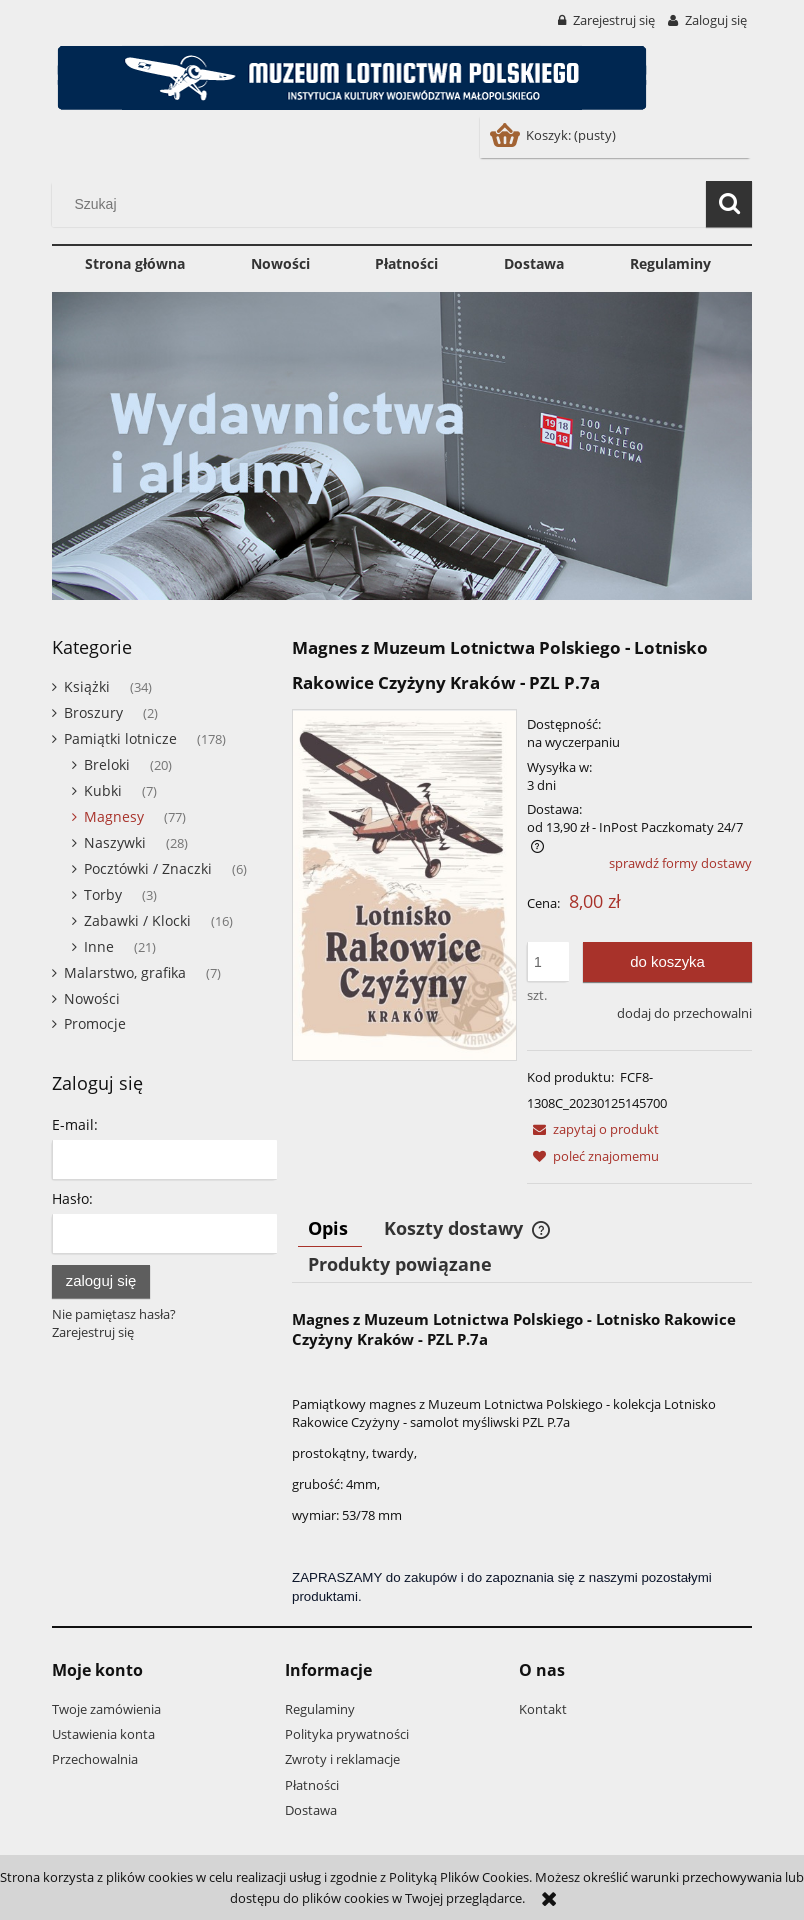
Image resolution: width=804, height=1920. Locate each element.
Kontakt (543, 1709)
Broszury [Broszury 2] (93, 712)
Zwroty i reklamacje (342, 1759)
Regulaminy (320, 1709)
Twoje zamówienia (106, 1709)
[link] (402, 446)
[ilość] (548, 962)
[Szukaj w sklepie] (383, 204)
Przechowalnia (95, 1759)
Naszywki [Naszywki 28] (115, 842)
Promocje (95, 1023)
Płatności (312, 1785)
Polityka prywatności (347, 1734)
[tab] (330, 1228)
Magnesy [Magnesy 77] (114, 816)
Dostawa (311, 1810)
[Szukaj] (729, 204)
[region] (402, 446)
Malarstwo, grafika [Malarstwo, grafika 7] (125, 972)
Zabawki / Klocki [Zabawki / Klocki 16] (137, 920)
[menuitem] (135, 264)
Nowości (92, 998)
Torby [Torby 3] (103, 894)
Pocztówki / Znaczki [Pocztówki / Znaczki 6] (148, 868)
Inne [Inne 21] (99, 946)
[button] (593, 1129)
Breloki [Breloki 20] (107, 764)
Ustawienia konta (103, 1734)
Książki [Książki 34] (87, 686)
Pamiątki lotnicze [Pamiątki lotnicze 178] (120, 738)
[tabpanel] (522, 1457)
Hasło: (72, 1198)
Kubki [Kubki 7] (103, 790)
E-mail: (75, 1124)
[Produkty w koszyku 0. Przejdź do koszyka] (554, 135)
